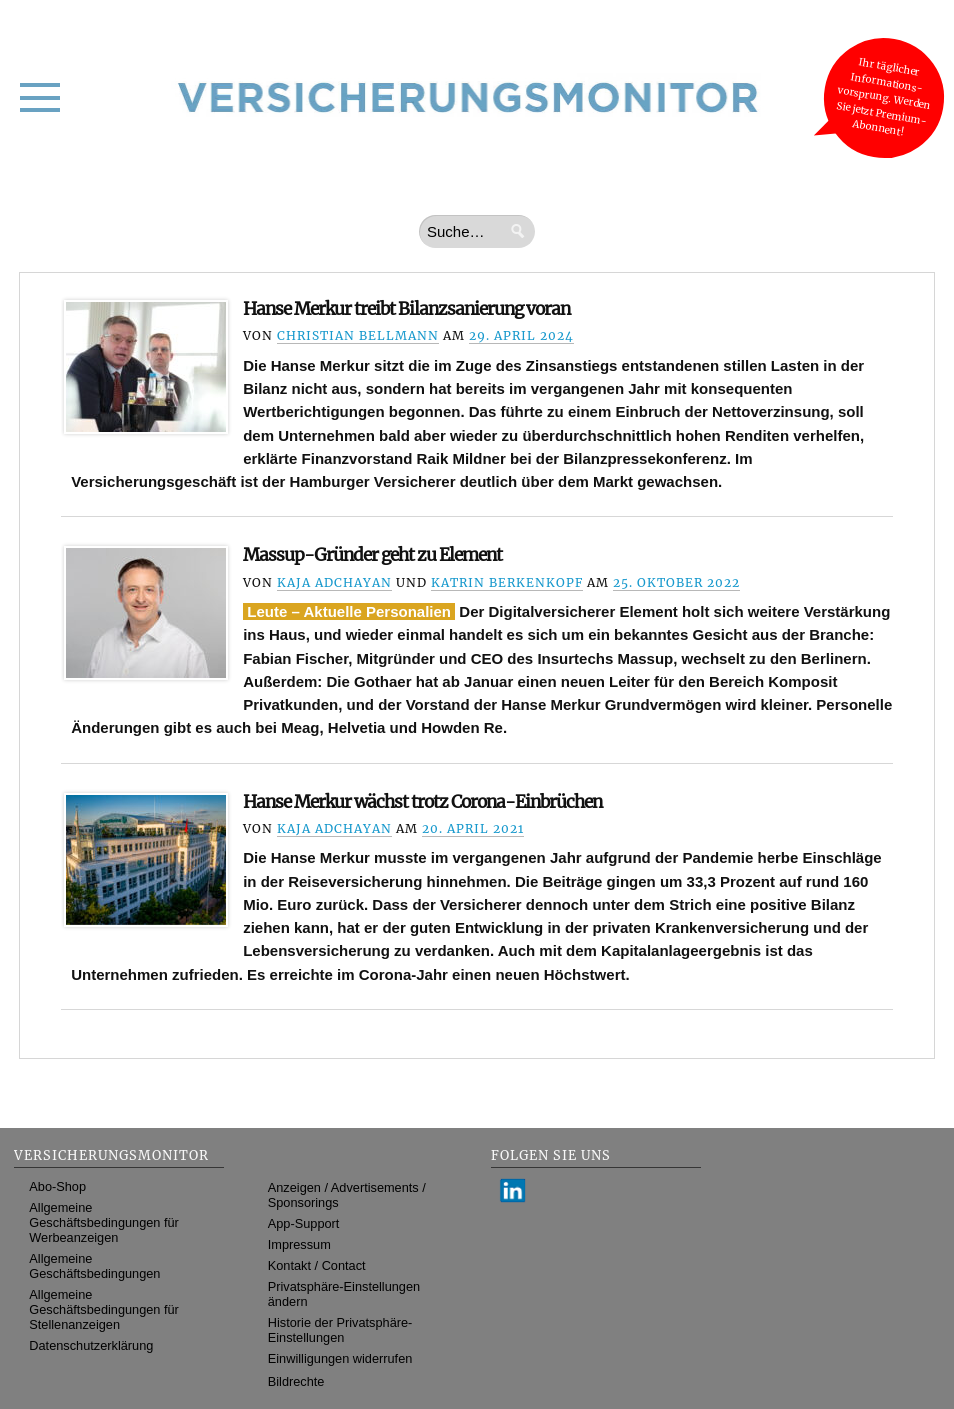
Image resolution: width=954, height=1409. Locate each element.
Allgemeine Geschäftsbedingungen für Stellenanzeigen (104, 1309)
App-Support (304, 1223)
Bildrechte (296, 1381)
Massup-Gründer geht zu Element (372, 555)
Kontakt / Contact (317, 1265)
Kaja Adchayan (334, 582)
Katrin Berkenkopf (507, 582)
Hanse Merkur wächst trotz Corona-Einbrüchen (422, 802)
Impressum (299, 1244)
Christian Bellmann (358, 335)
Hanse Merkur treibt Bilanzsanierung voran (406, 309)
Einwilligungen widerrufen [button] (340, 1358)
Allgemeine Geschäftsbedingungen (94, 1266)
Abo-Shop (57, 1186)
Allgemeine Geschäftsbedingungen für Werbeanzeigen (104, 1222)
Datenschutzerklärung (91, 1345)
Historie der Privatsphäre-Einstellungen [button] (340, 1330)
